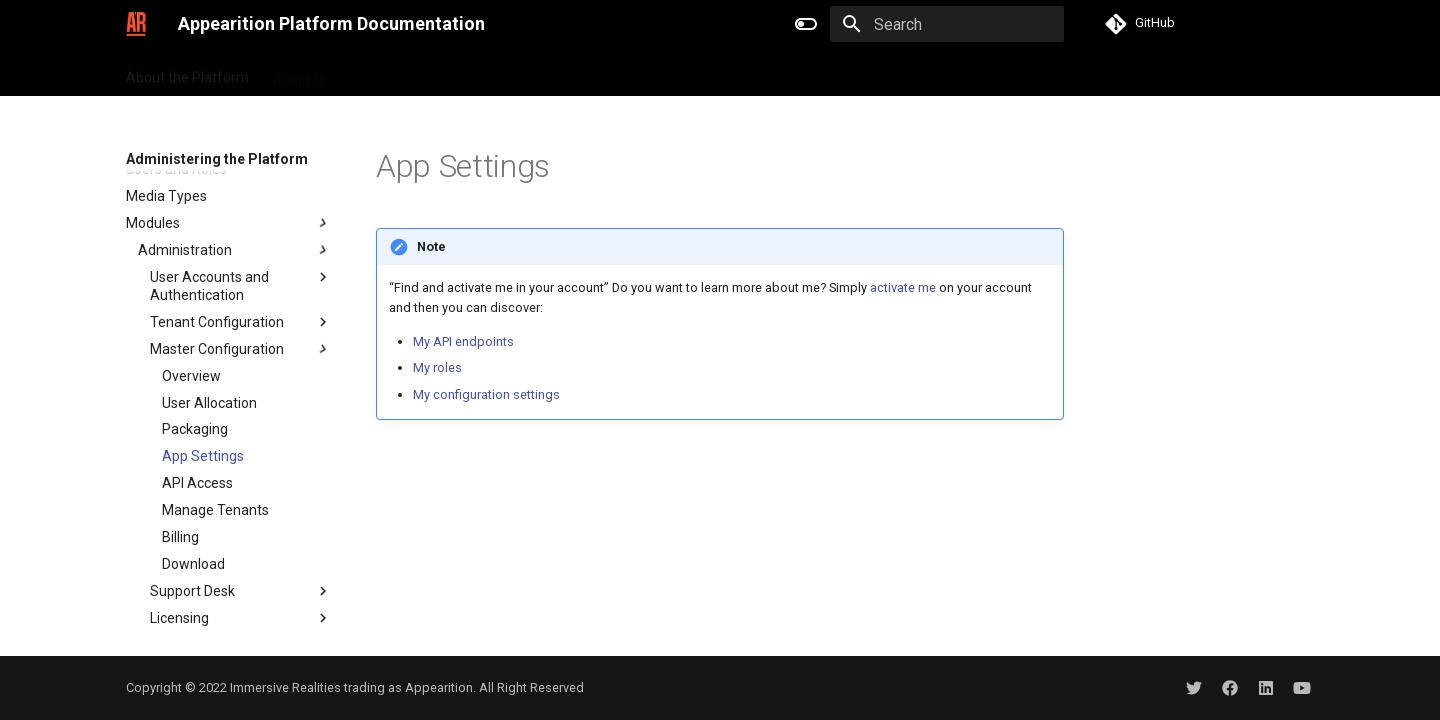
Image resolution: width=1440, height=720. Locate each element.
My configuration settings (486, 394)
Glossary (976, 73)
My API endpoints (463, 341)
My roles (437, 367)
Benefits (299, 73)
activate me (903, 287)
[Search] (947, 24)
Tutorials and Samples (541, 73)
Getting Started (398, 73)
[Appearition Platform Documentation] (136, 24)
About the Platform (187, 73)
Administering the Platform (838, 73)
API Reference (682, 73)
